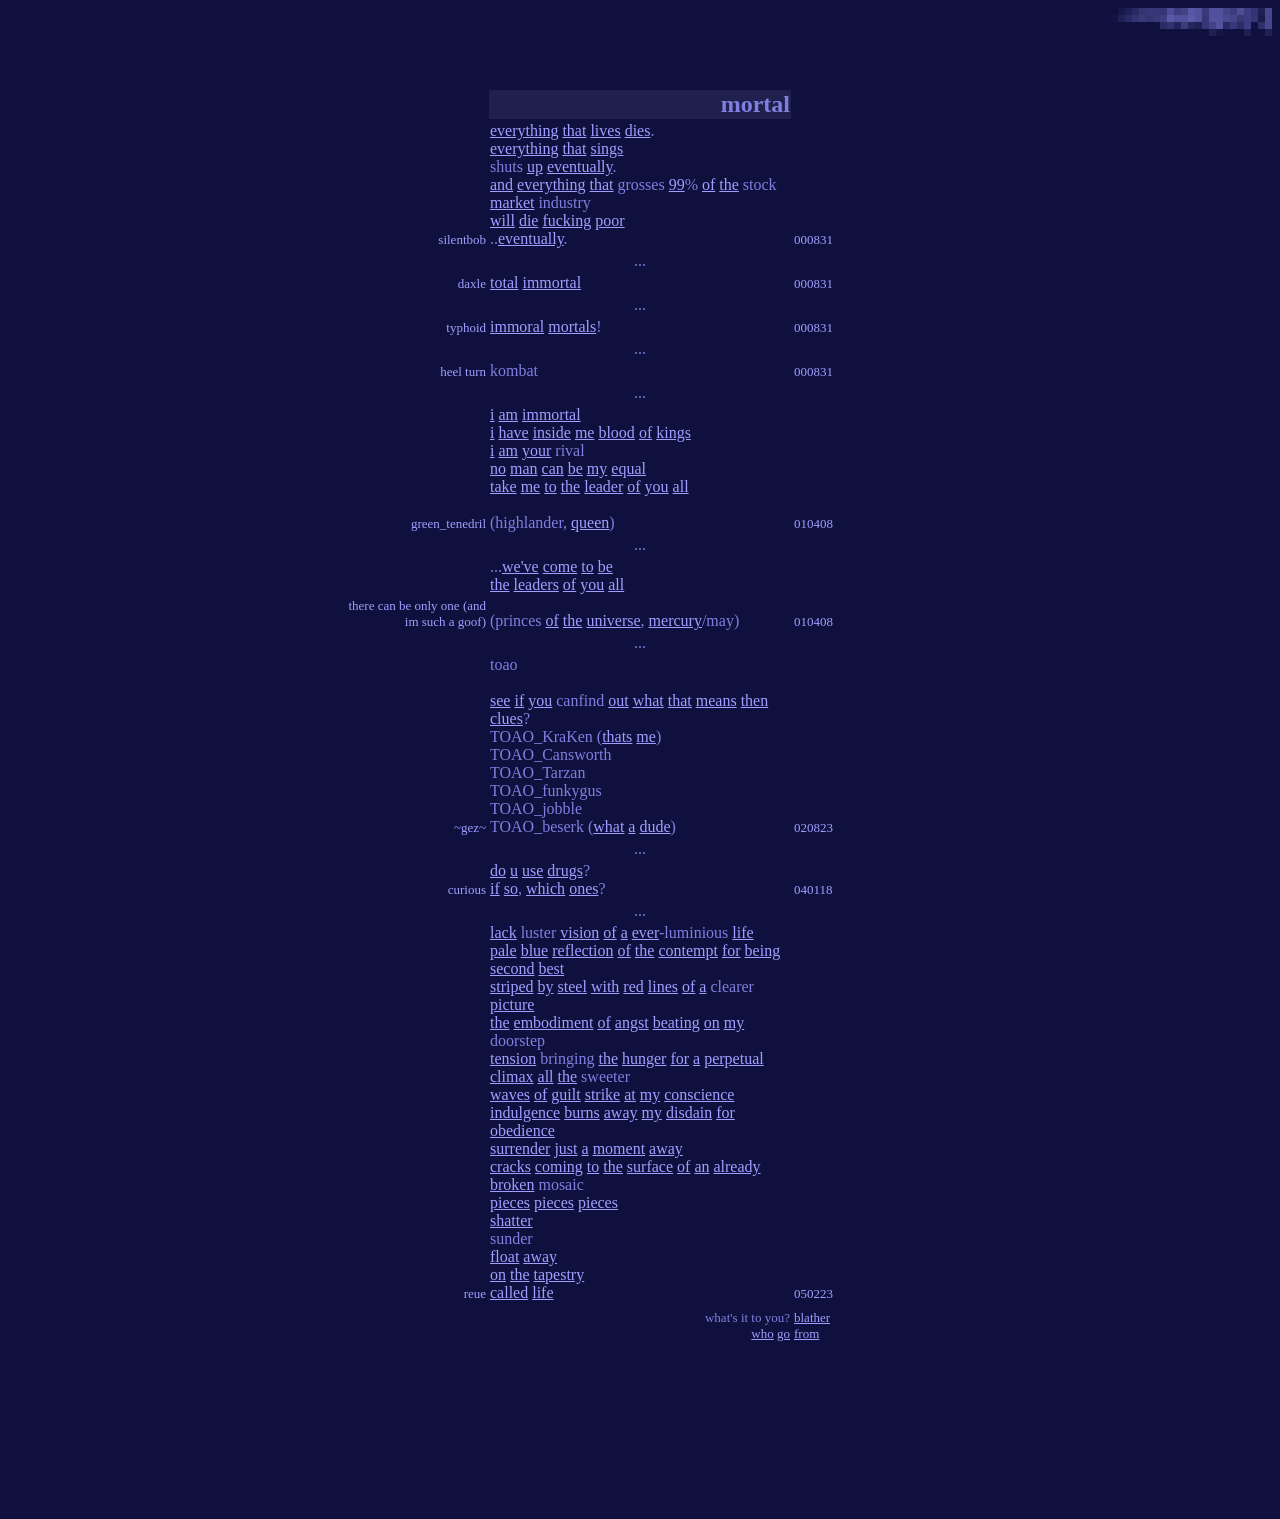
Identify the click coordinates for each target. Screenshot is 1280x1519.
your (536, 450)
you (657, 486)
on (712, 1022)
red (633, 986)
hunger (644, 1058)
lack (503, 932)
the (729, 184)
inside (552, 432)
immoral (517, 326)
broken (512, 1184)
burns (582, 1112)
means (716, 700)
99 (677, 184)
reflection (582, 950)
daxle (472, 283)
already (736, 1166)
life (742, 932)
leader (603, 486)
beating (676, 1022)
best (551, 968)
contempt (688, 950)
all (681, 486)
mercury (675, 620)
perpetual (734, 1058)
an (701, 1166)
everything (524, 130)
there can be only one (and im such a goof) (417, 613)
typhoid (466, 327)
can (553, 468)
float (504, 1256)
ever (645, 932)
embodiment (554, 1022)
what (648, 700)
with (605, 986)
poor (609, 220)
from (806, 1333)
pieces (510, 1202)
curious (467, 889)
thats (617, 736)
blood (616, 432)
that (574, 130)
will (502, 220)
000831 (813, 239)
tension (513, 1058)
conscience (699, 1094)
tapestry (559, 1274)
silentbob (462, 239)
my (597, 468)
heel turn (463, 371)
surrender (520, 1148)
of (708, 184)
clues (506, 718)
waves (510, 1094)
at (630, 1094)
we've (520, 566)
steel (572, 986)
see (500, 700)
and (501, 184)
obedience (522, 1130)
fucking (566, 220)
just (565, 1148)
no (498, 468)
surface (650, 1166)
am (508, 414)
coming (559, 1166)
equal (628, 468)
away (621, 1112)
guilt (565, 1094)
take (503, 486)
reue (475, 1293)
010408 (813, 523)
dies (638, 130)
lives (605, 130)
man (524, 468)
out (618, 700)
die (529, 220)
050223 (813, 1293)
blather (812, 1317)
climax (512, 1076)
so (511, 888)
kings (673, 432)
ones (583, 888)
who (762, 1333)
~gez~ (470, 827)
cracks (510, 1166)
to (550, 486)
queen (590, 522)
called (509, 1292)
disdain (689, 1112)
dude (654, 826)
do (498, 870)
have (513, 432)
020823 (813, 827)
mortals (572, 326)
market (512, 202)
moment (619, 1148)
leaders (536, 584)
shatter (511, 1220)
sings (606, 148)
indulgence (525, 1112)
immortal (551, 282)
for (731, 950)
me (585, 432)
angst (632, 1022)
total (504, 282)
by (546, 986)
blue (535, 950)
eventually (580, 166)
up (535, 166)
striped (512, 986)
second (512, 968)
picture (512, 1004)
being (763, 950)
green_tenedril (448, 523)
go (783, 1333)
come (560, 566)
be (575, 468)
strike (603, 1094)
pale (503, 950)
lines (663, 986)
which (545, 888)
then (755, 700)
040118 (813, 889)
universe (613, 620)
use (532, 870)
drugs (565, 870)
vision (579, 932)
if (519, 700)
